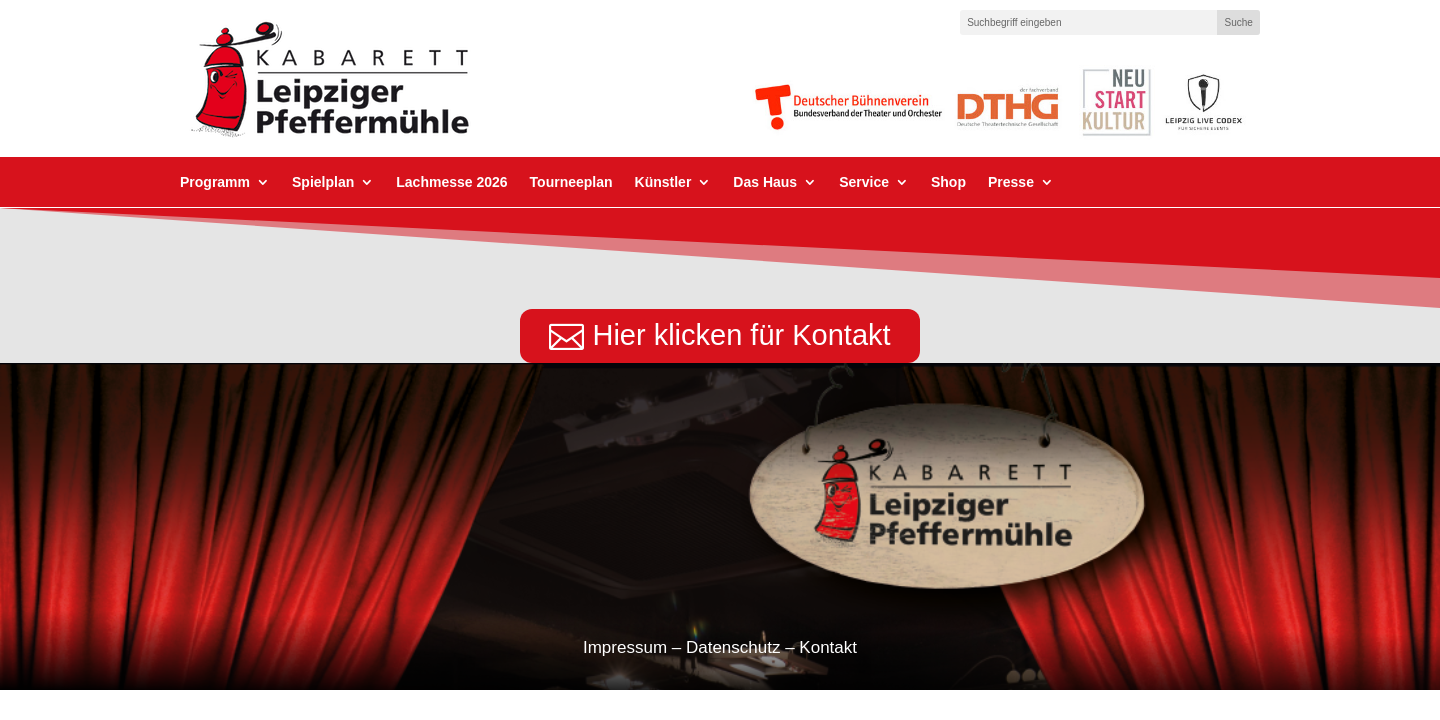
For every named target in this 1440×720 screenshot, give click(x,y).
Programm (215, 182)
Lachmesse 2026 (451, 182)
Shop (948, 182)
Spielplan (323, 182)
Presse (1011, 182)
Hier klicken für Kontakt (741, 335)
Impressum (625, 647)
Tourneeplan (571, 182)
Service (864, 182)
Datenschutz (733, 647)
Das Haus (765, 182)
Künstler (663, 182)
